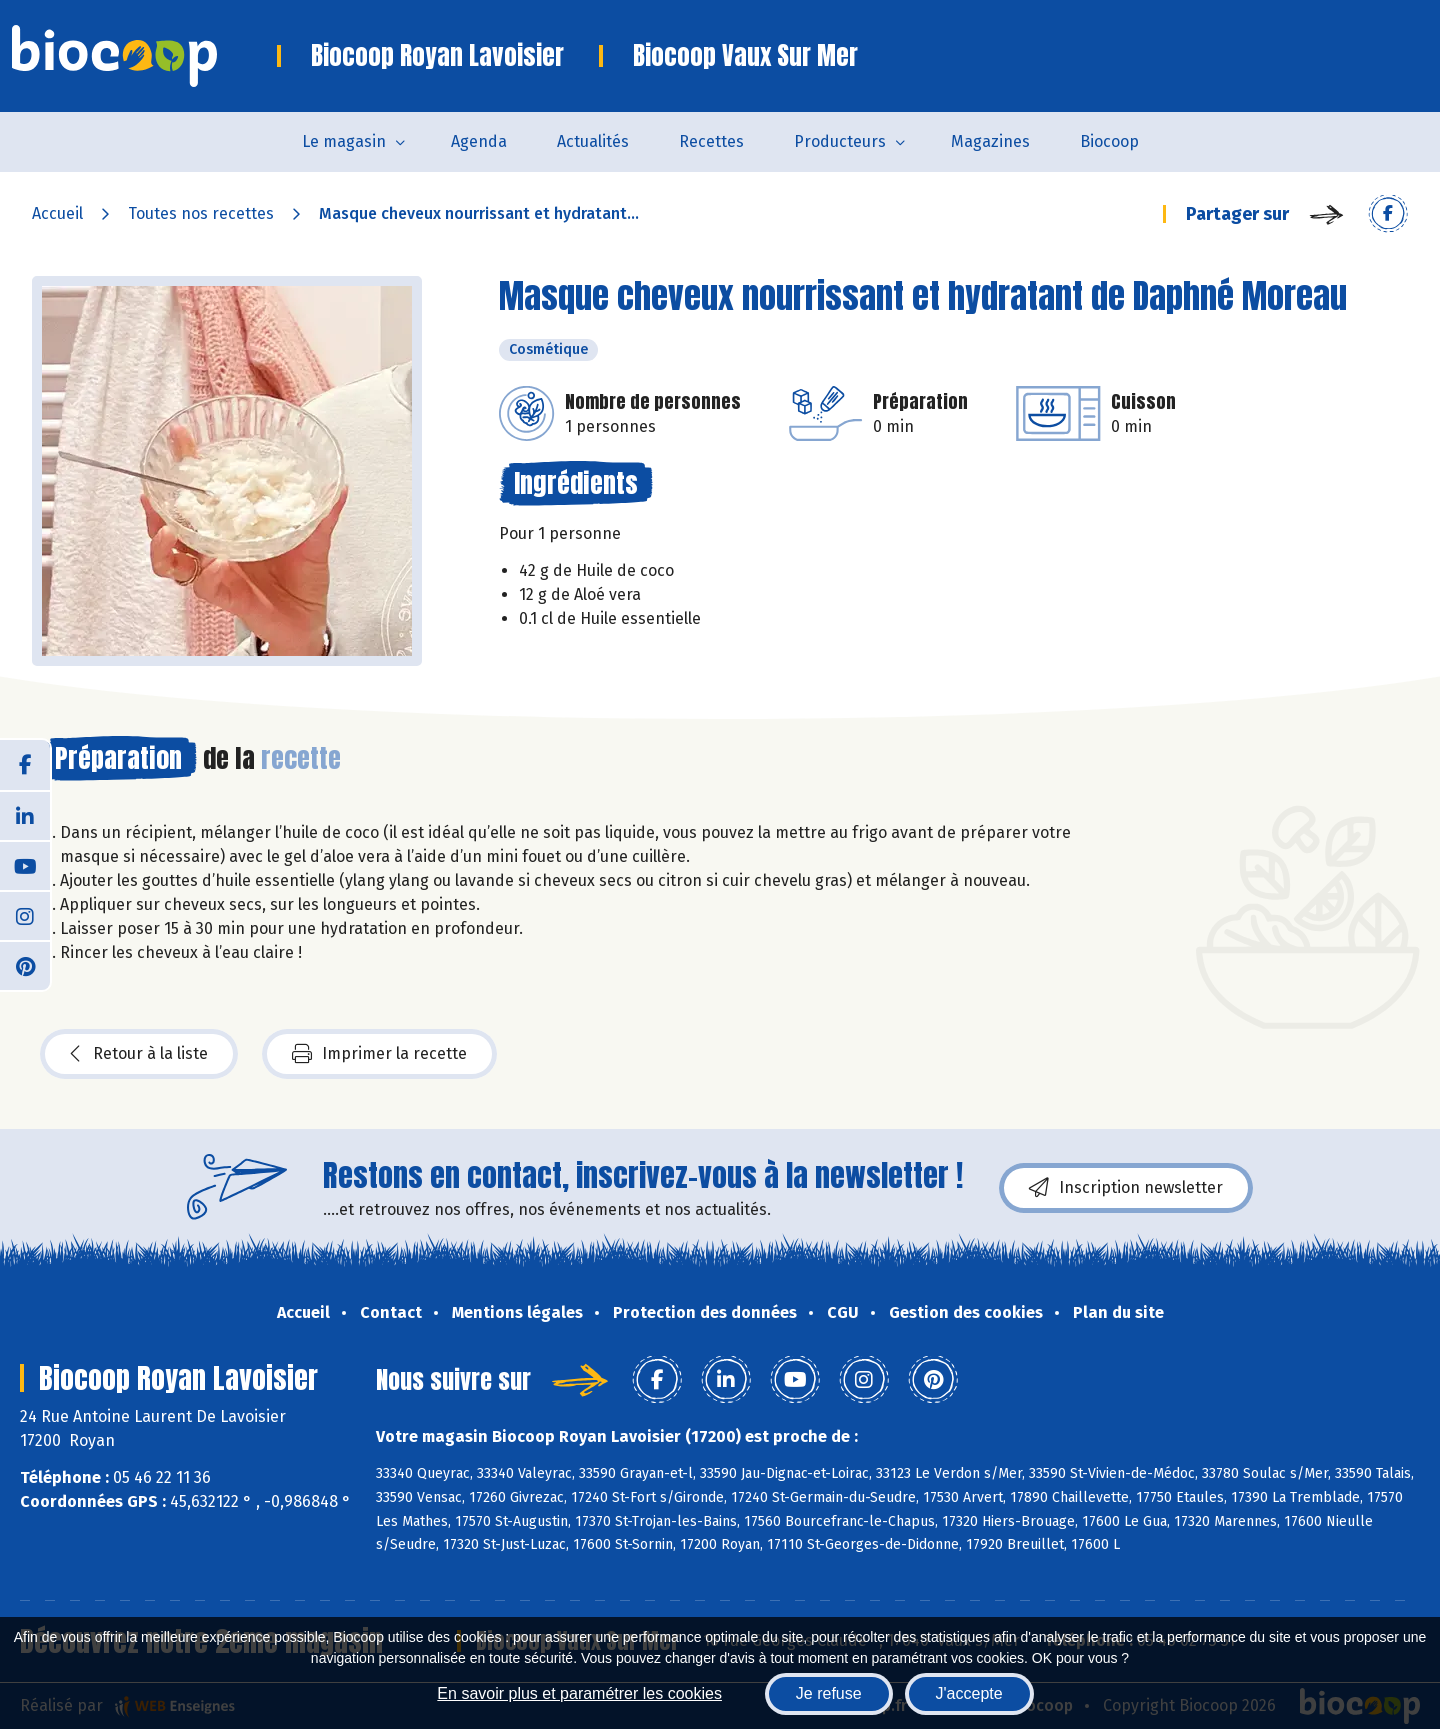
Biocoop (1109, 141)
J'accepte (969, 1693)
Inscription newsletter (1126, 1188)
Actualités (593, 141)
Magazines (990, 141)
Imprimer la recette (379, 1054)
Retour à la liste (139, 1054)
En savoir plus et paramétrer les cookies (579, 1693)
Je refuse (829, 1693)
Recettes (711, 141)
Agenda (479, 141)
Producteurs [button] (840, 141)
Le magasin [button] (344, 141)
